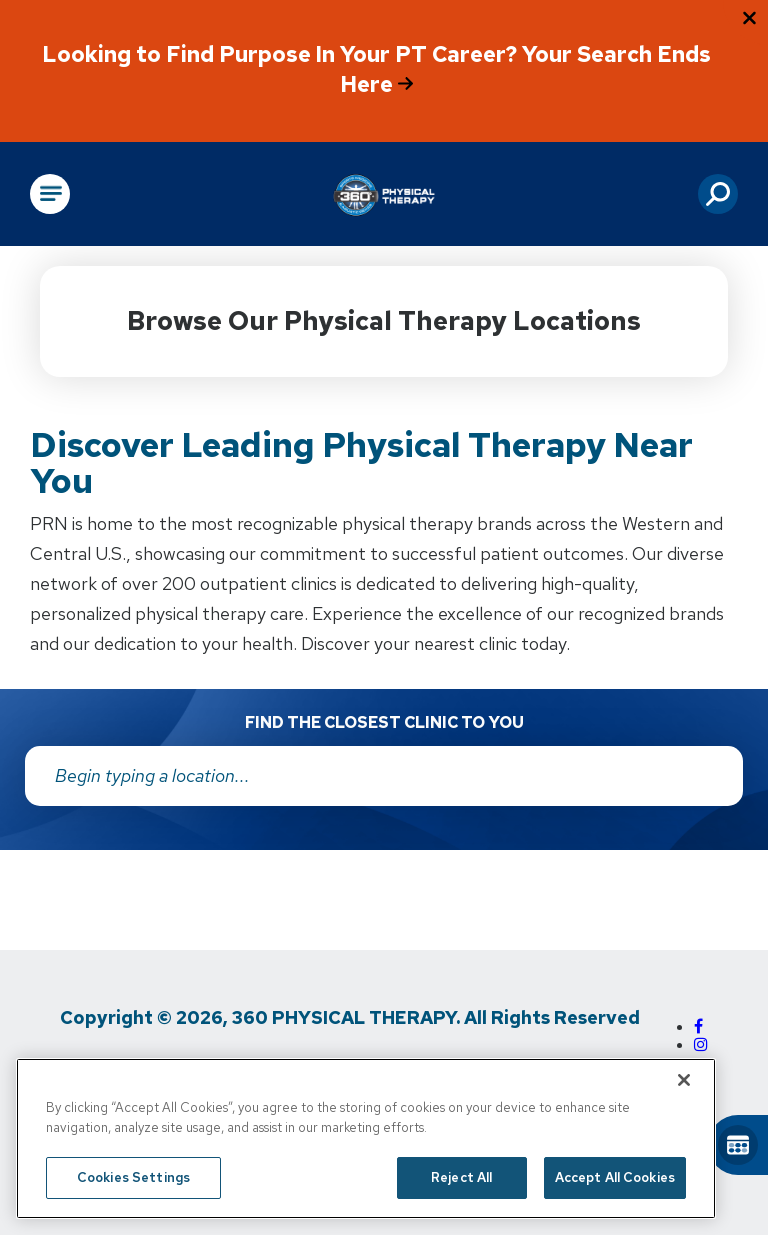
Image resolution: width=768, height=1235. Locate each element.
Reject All (461, 1177)
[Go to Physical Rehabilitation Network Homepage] (384, 194)
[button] (718, 194)
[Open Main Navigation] (50, 194)
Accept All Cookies (615, 1177)
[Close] (684, 1080)
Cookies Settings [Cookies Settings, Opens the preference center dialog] (133, 1177)
